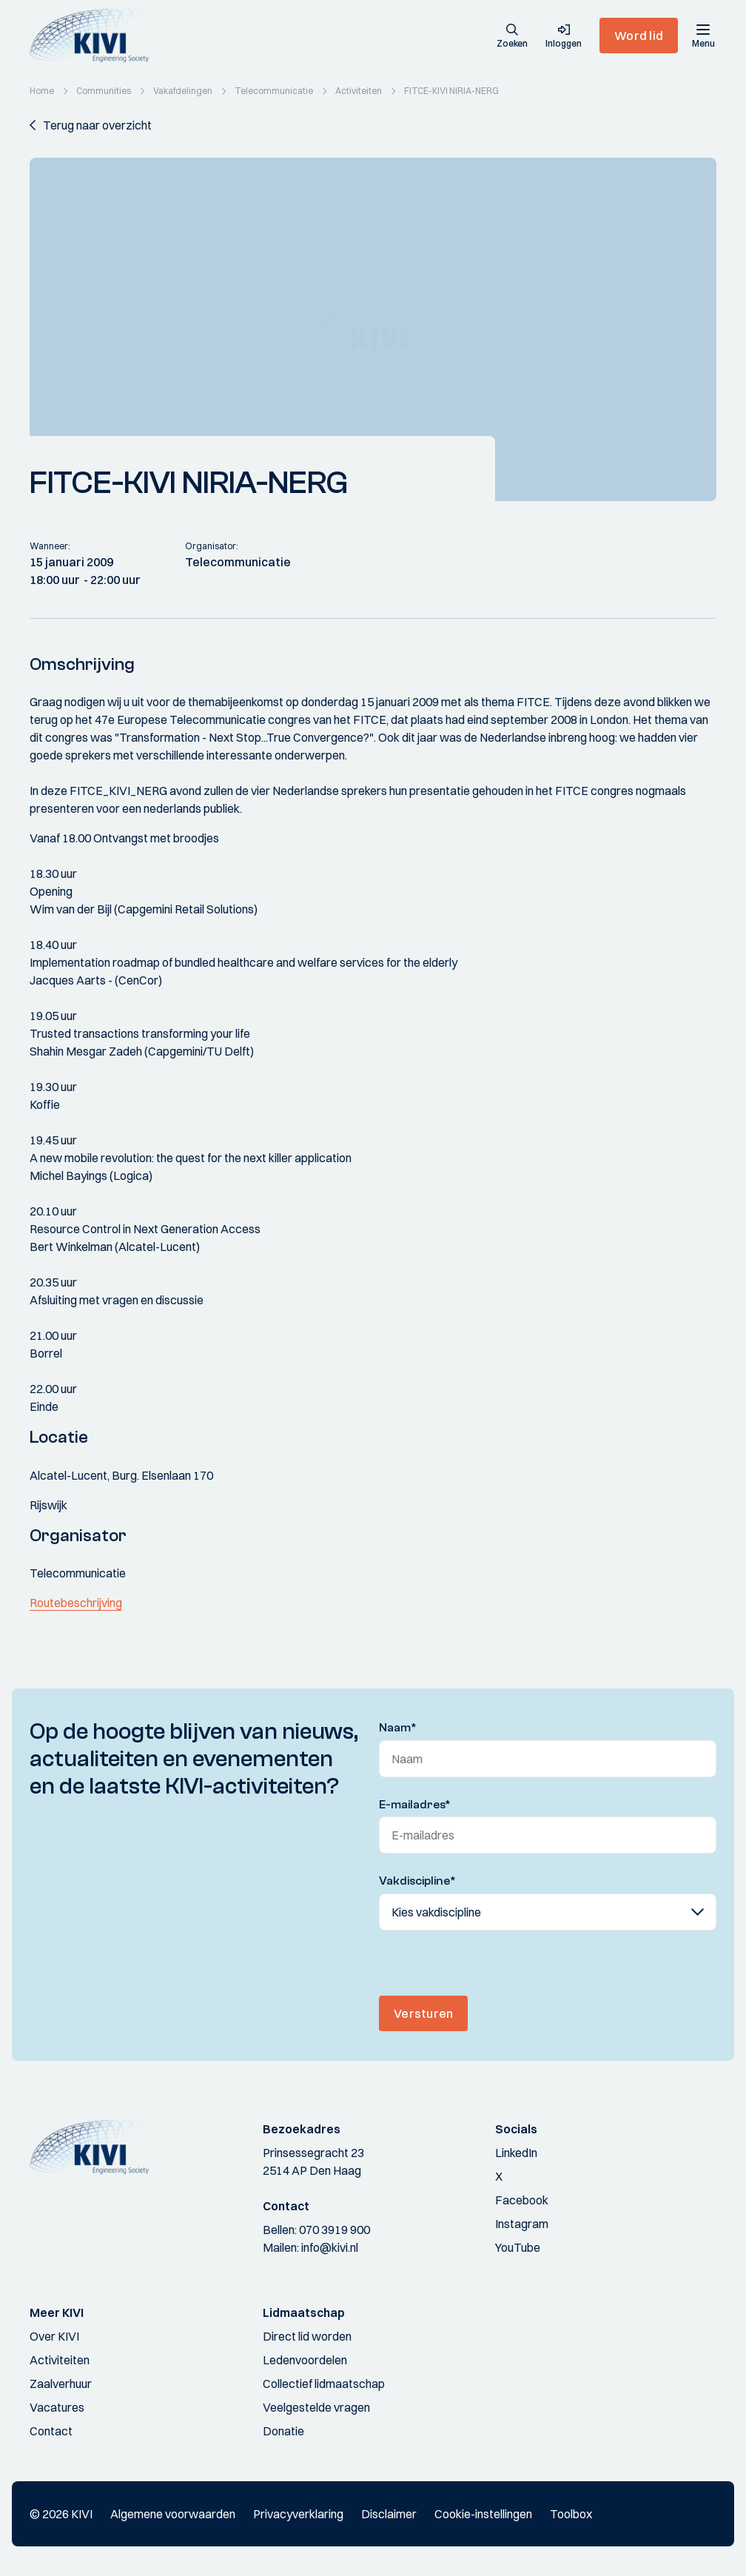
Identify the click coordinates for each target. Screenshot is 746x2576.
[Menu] (703, 35)
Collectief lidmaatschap (324, 2383)
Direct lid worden (307, 2336)
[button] (512, 37)
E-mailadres (415, 1804)
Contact (51, 2431)
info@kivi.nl (329, 2247)
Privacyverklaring (298, 2513)
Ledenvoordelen (305, 2359)
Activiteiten (60, 2359)
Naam (398, 1727)
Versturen (423, 2013)
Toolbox (571, 2513)
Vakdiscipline (417, 1881)
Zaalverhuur (61, 2383)
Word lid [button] (638, 35)
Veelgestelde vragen (316, 2407)
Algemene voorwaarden (172, 2513)
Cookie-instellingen (483, 2513)
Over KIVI (54, 2336)
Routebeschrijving (76, 1602)
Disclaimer (389, 2513)
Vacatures (57, 2407)
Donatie (283, 2431)
